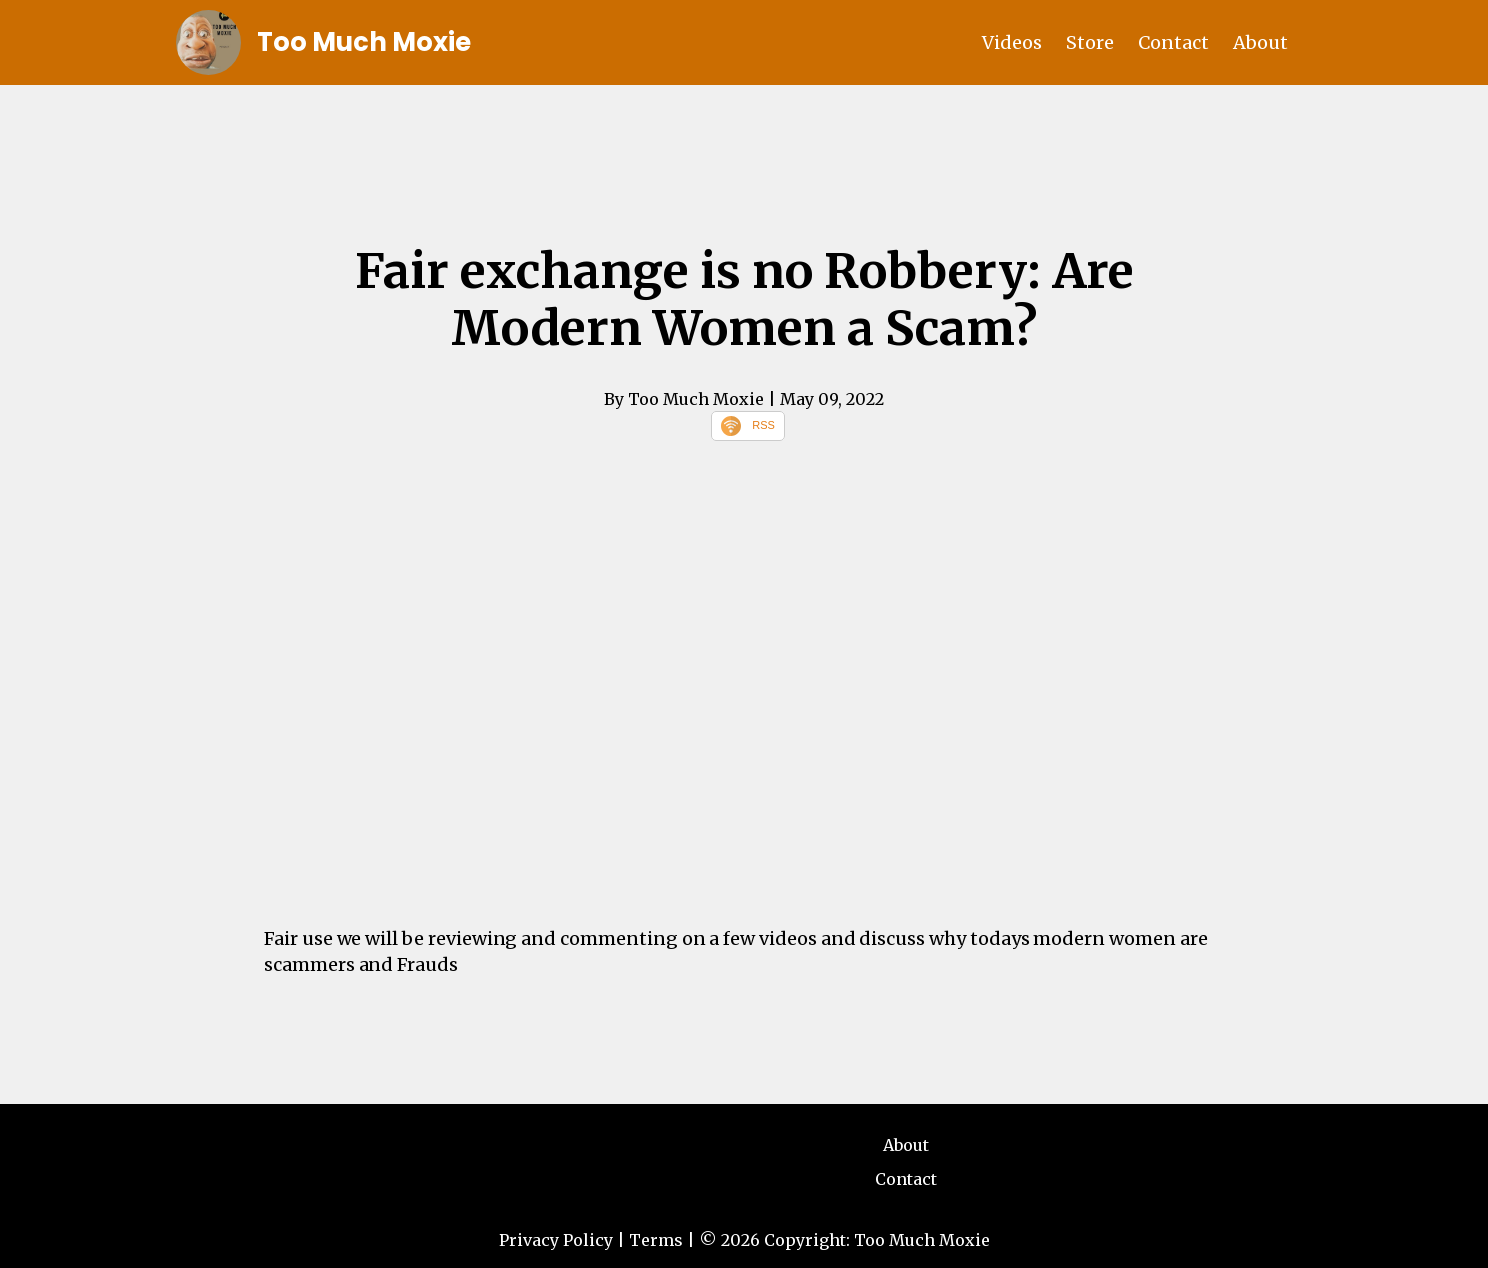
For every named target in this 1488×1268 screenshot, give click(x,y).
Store (1090, 42)
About (1260, 42)
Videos (1012, 42)
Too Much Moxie (364, 42)
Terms (656, 1240)
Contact (1173, 42)
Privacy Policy (556, 1240)
